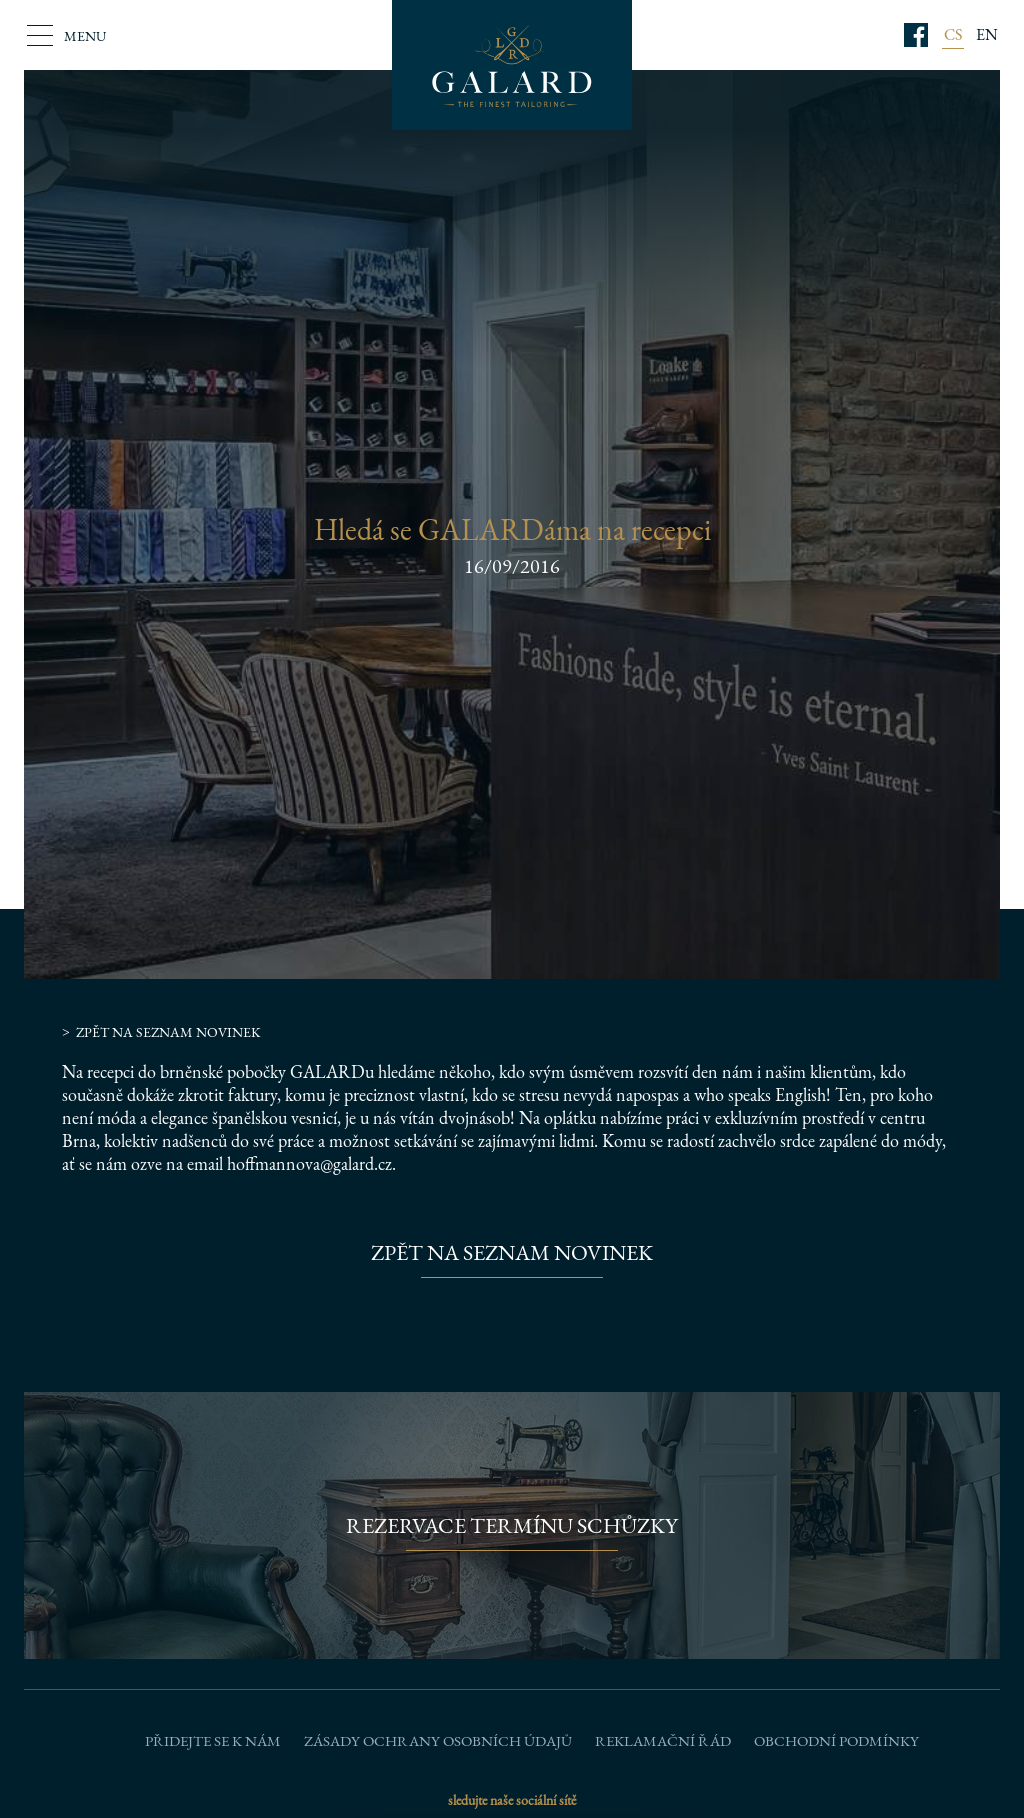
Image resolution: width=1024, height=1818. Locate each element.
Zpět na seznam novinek (168, 1032)
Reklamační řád (663, 1740)
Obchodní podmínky (836, 1740)
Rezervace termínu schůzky (512, 1525)
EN (987, 34)
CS (953, 34)
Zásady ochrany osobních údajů (438, 1740)
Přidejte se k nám (213, 1740)
